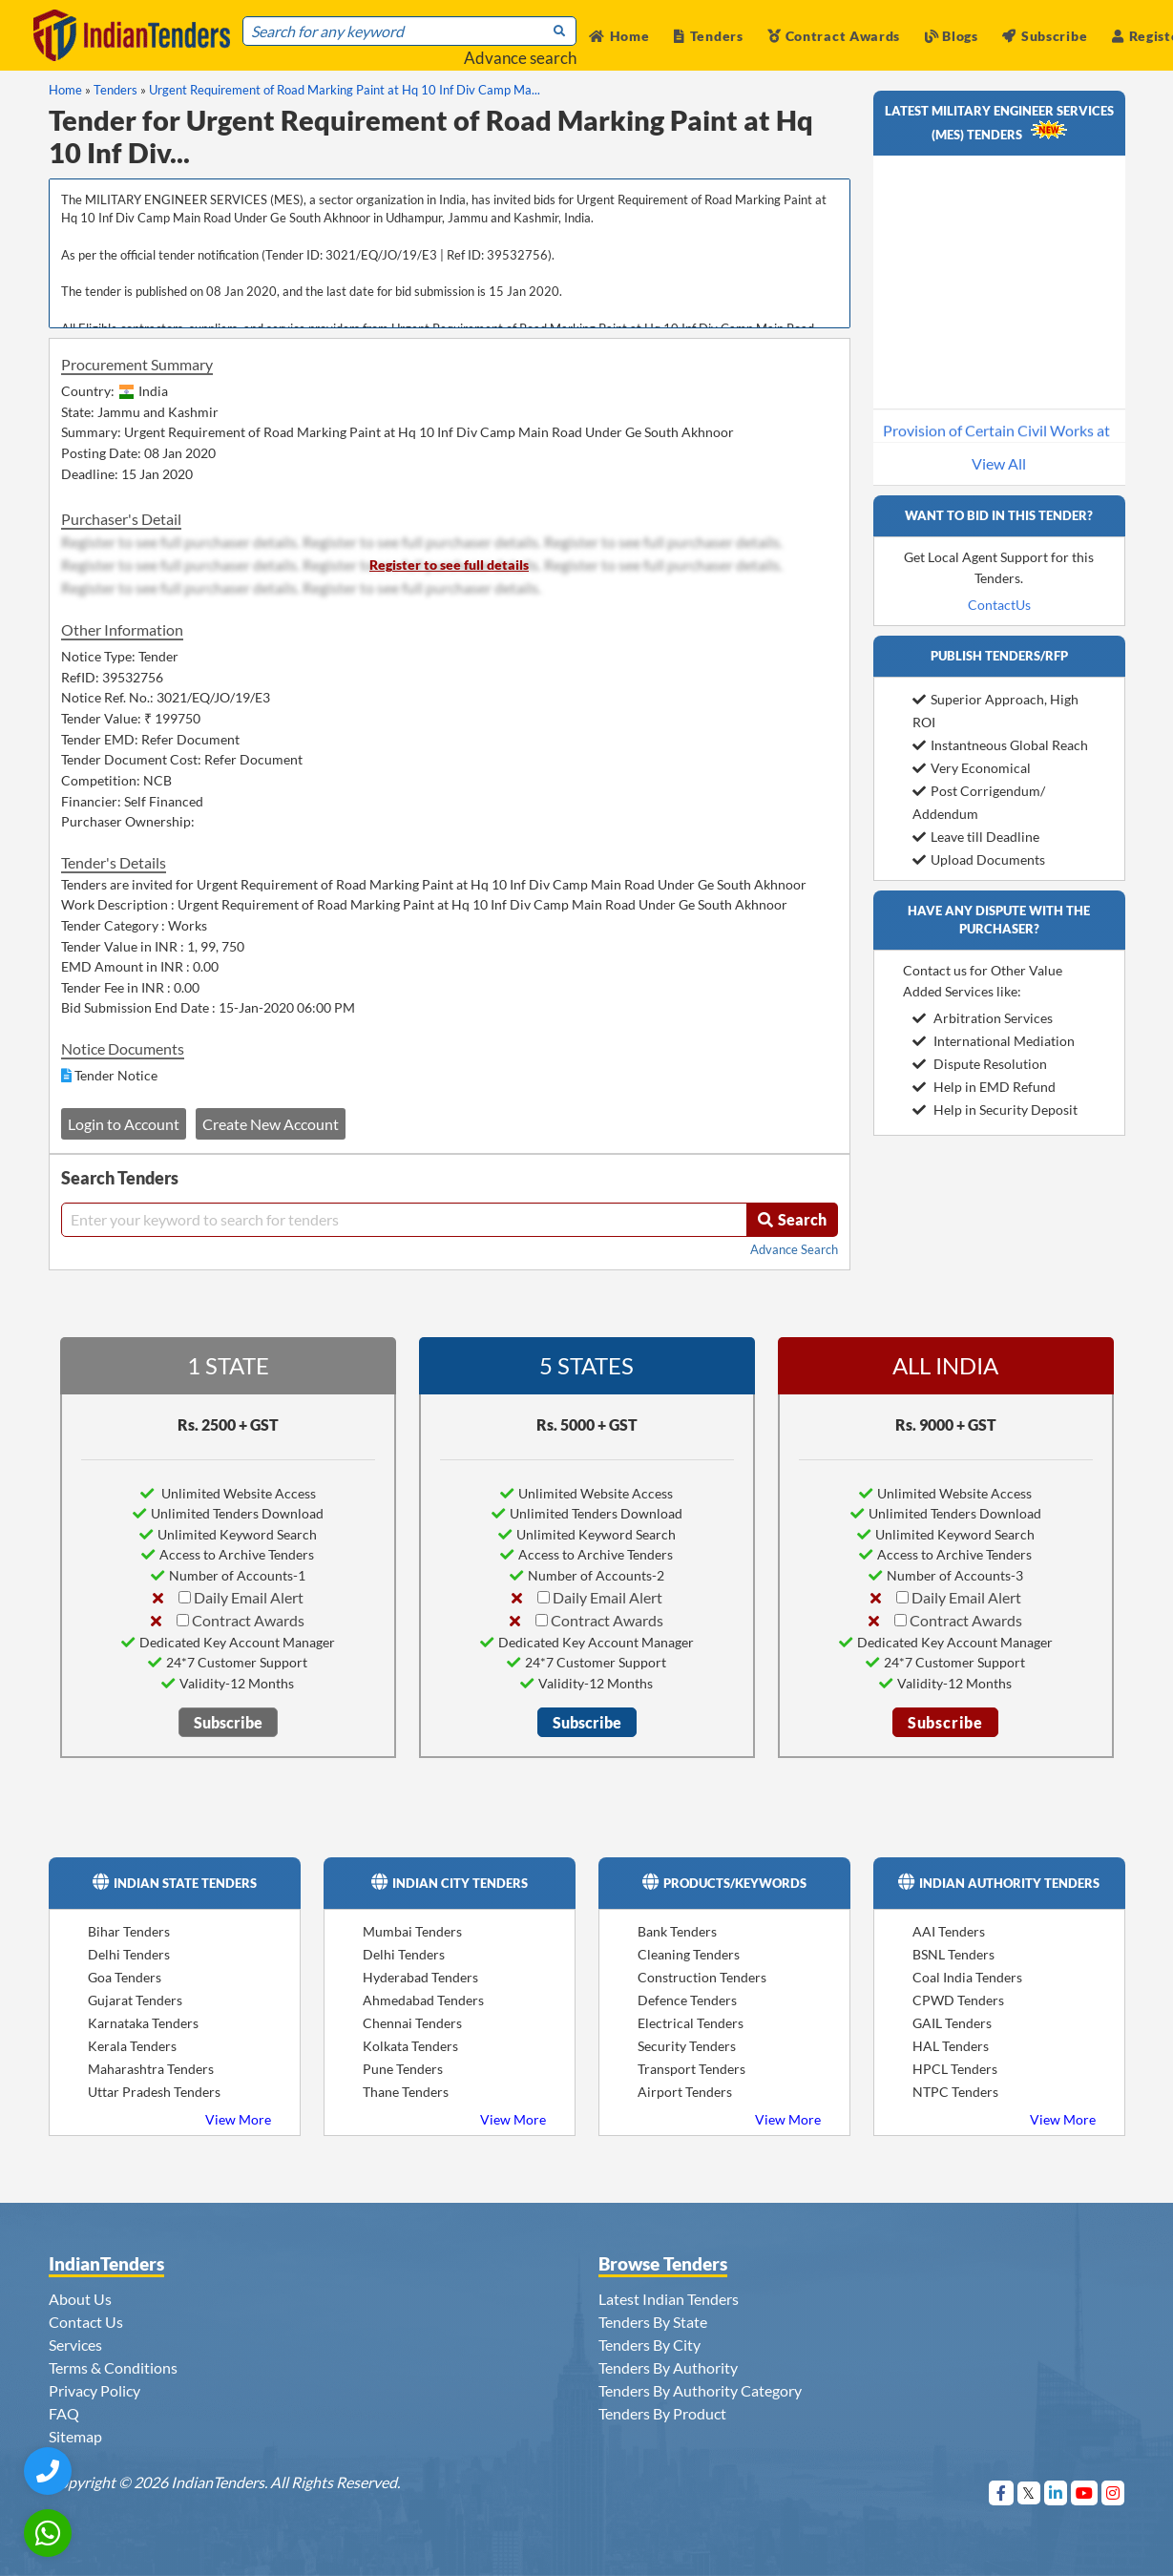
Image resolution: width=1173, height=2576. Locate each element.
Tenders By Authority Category (700, 2390)
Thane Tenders (406, 2092)
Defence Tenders (687, 2000)
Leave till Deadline (975, 836)
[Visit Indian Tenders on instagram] (1113, 2492)
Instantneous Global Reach (1000, 745)
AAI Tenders (948, 1931)
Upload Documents (978, 859)
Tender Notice (115, 1075)
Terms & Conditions (113, 2367)
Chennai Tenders (412, 2023)
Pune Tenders (403, 2069)
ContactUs (999, 605)
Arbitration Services (982, 1018)
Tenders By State (652, 2322)
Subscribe (1044, 36)
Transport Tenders (691, 2069)
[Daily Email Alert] (184, 1597)
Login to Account (123, 1124)
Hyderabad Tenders (420, 1977)
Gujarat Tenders (135, 2000)
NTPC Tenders (955, 2092)
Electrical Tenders (691, 2023)
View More (238, 2119)
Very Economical (971, 768)
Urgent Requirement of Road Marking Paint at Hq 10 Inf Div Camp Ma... (344, 89)
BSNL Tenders (953, 1954)
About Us (80, 2299)
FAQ (64, 2413)
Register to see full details (449, 564)
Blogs (951, 36)
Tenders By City (649, 2344)
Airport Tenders (685, 2092)
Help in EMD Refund (984, 1087)
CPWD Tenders (958, 2000)
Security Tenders (687, 2046)
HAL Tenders (950, 2046)
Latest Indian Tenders (668, 2299)
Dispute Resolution (979, 1064)
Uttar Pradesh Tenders (154, 2092)
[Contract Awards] (183, 1620)
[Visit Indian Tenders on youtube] (1085, 2492)
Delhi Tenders (129, 1954)
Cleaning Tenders (689, 1954)
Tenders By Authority (668, 2367)
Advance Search (794, 1249)
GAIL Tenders (952, 2023)
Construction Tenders (702, 1977)
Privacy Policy (94, 2390)
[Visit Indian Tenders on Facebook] (1002, 2492)
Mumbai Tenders (412, 1931)
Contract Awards (833, 36)
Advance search (520, 58)
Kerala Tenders (132, 2046)
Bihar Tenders (129, 1931)
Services (75, 2344)
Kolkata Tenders (410, 2046)
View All (999, 463)
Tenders (709, 36)
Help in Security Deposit (995, 1109)
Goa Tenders (124, 1977)
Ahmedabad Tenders (423, 2000)
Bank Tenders (677, 1931)
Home (619, 36)
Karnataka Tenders (143, 2023)
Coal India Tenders (967, 1977)
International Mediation (993, 1041)
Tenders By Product (662, 2413)
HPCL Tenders (954, 2069)
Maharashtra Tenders (151, 2069)
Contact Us (86, 2322)
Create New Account (270, 1124)
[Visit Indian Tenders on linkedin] (1056, 2492)
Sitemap (75, 2436)
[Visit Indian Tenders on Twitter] (1029, 2492)
